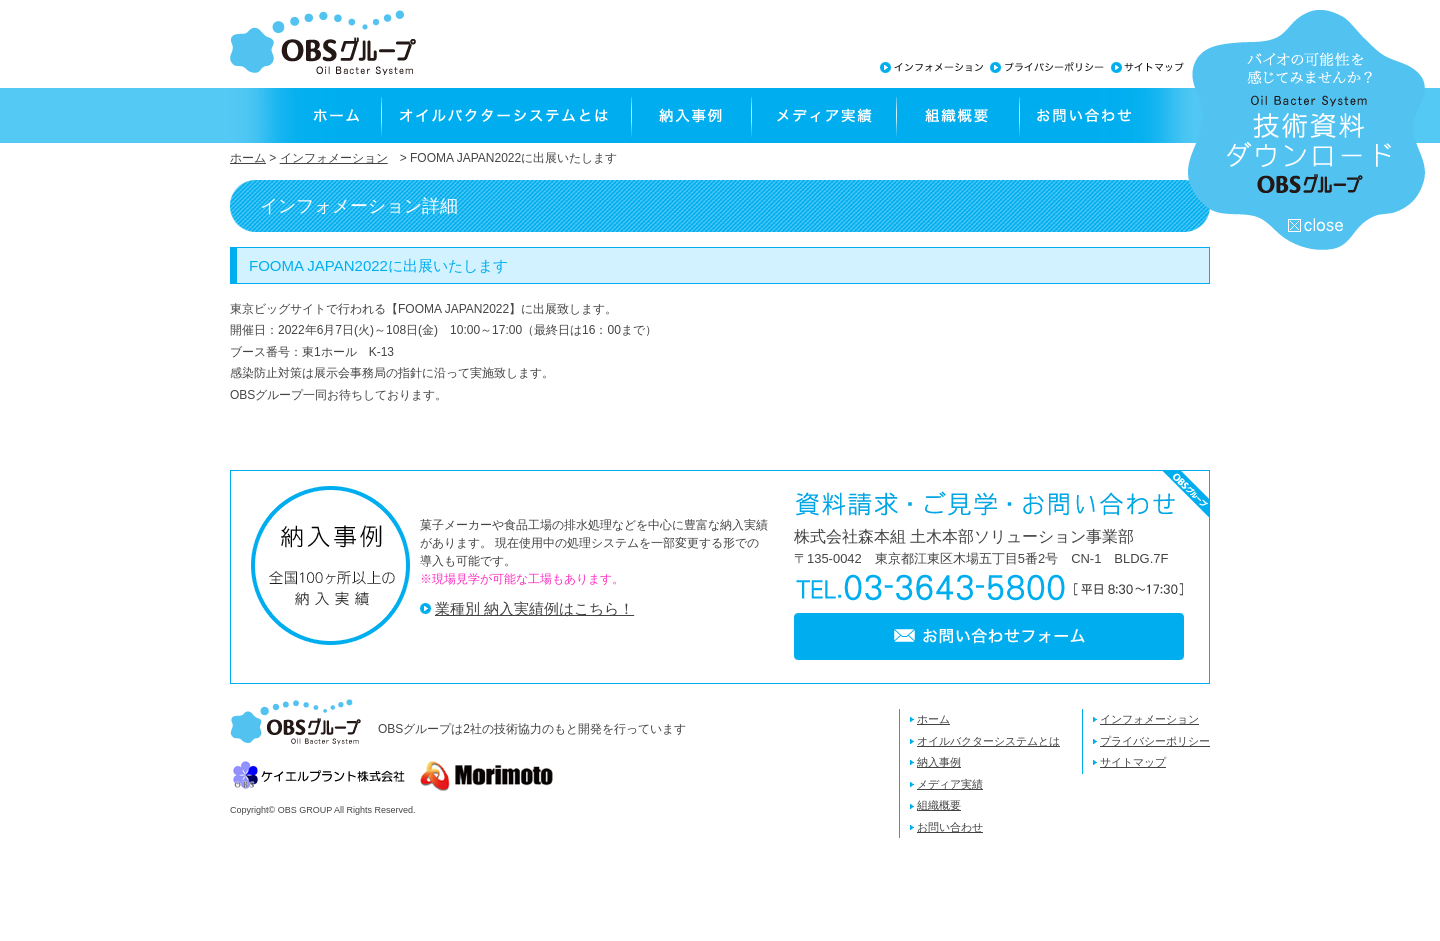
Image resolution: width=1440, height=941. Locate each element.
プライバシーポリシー (1155, 741)
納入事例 (690, 115)
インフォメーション (334, 158)
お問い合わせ (1114, 115)
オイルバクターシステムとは (505, 115)
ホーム (305, 115)
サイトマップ (1133, 762)
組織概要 (956, 115)
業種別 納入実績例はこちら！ (534, 608)
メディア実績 (822, 115)
